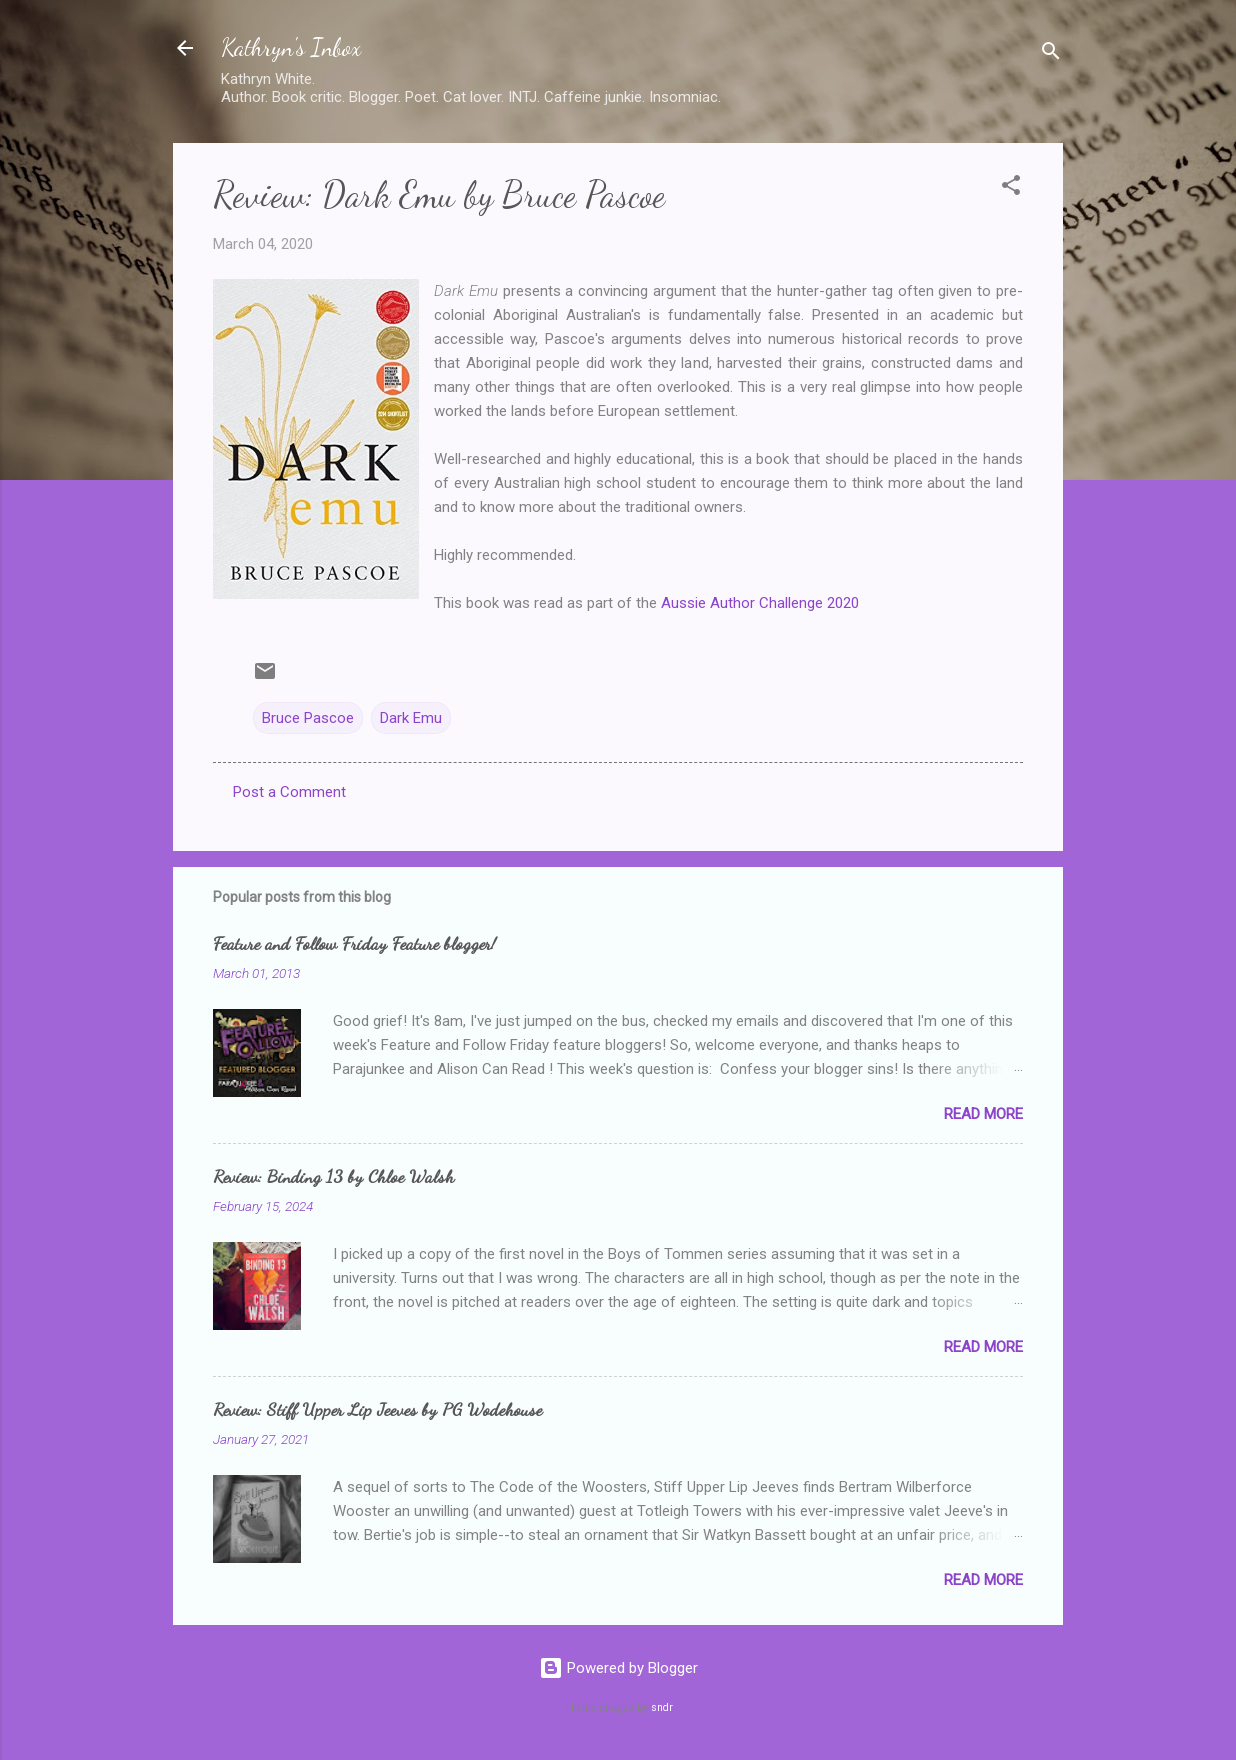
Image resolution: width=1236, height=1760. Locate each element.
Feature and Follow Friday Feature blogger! (354, 943)
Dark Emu (411, 718)
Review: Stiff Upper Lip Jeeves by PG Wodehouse (377, 1409)
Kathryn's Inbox (291, 47)
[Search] (1051, 54)
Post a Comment (289, 792)
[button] (1011, 188)
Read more (983, 1114)
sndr (662, 1707)
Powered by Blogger (618, 1668)
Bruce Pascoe (308, 718)
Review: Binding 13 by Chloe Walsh (333, 1176)
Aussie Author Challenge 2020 (760, 603)
